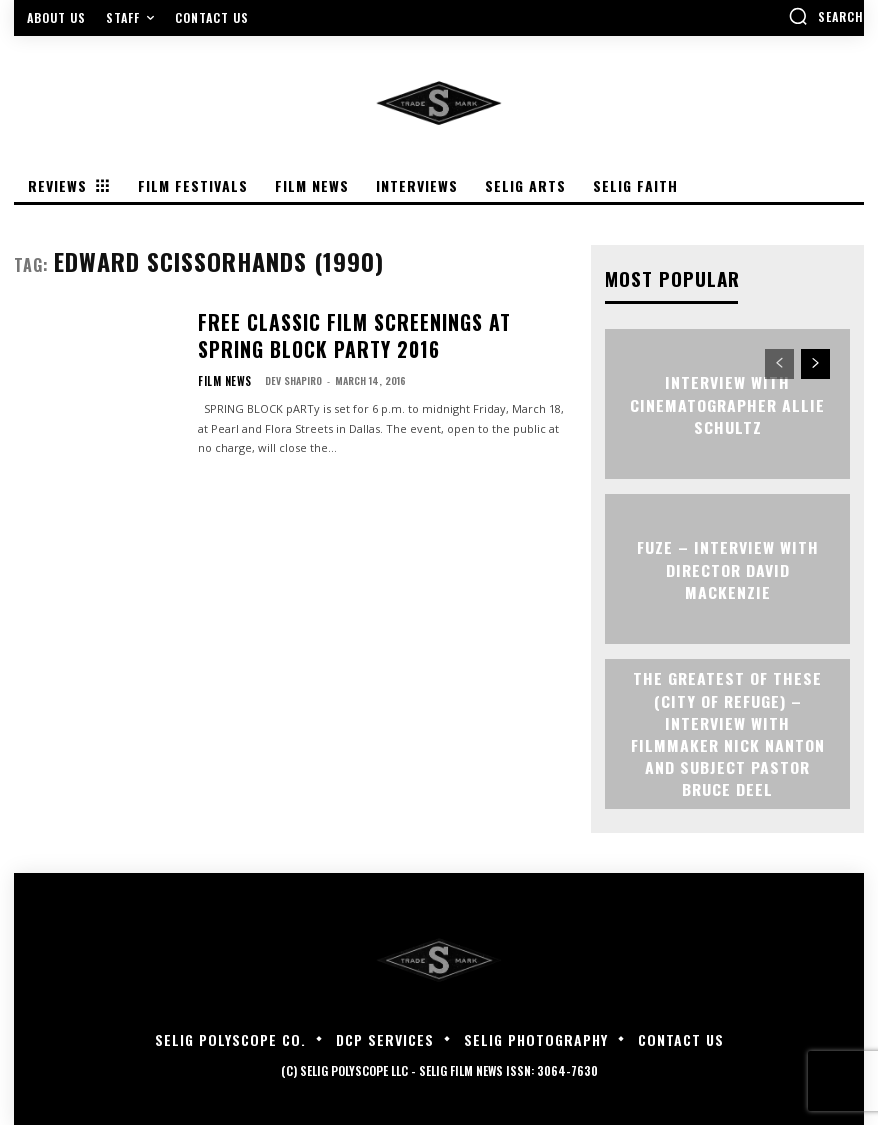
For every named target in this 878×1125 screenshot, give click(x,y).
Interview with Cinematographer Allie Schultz (728, 402)
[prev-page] (779, 362)
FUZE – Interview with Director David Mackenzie (728, 567)
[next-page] (815, 362)
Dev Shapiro (286, 368)
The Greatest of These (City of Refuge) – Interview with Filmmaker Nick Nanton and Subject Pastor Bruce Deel (727, 731)
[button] (826, 16)
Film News (221, 369)
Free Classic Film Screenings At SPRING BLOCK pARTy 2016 (375, 332)
